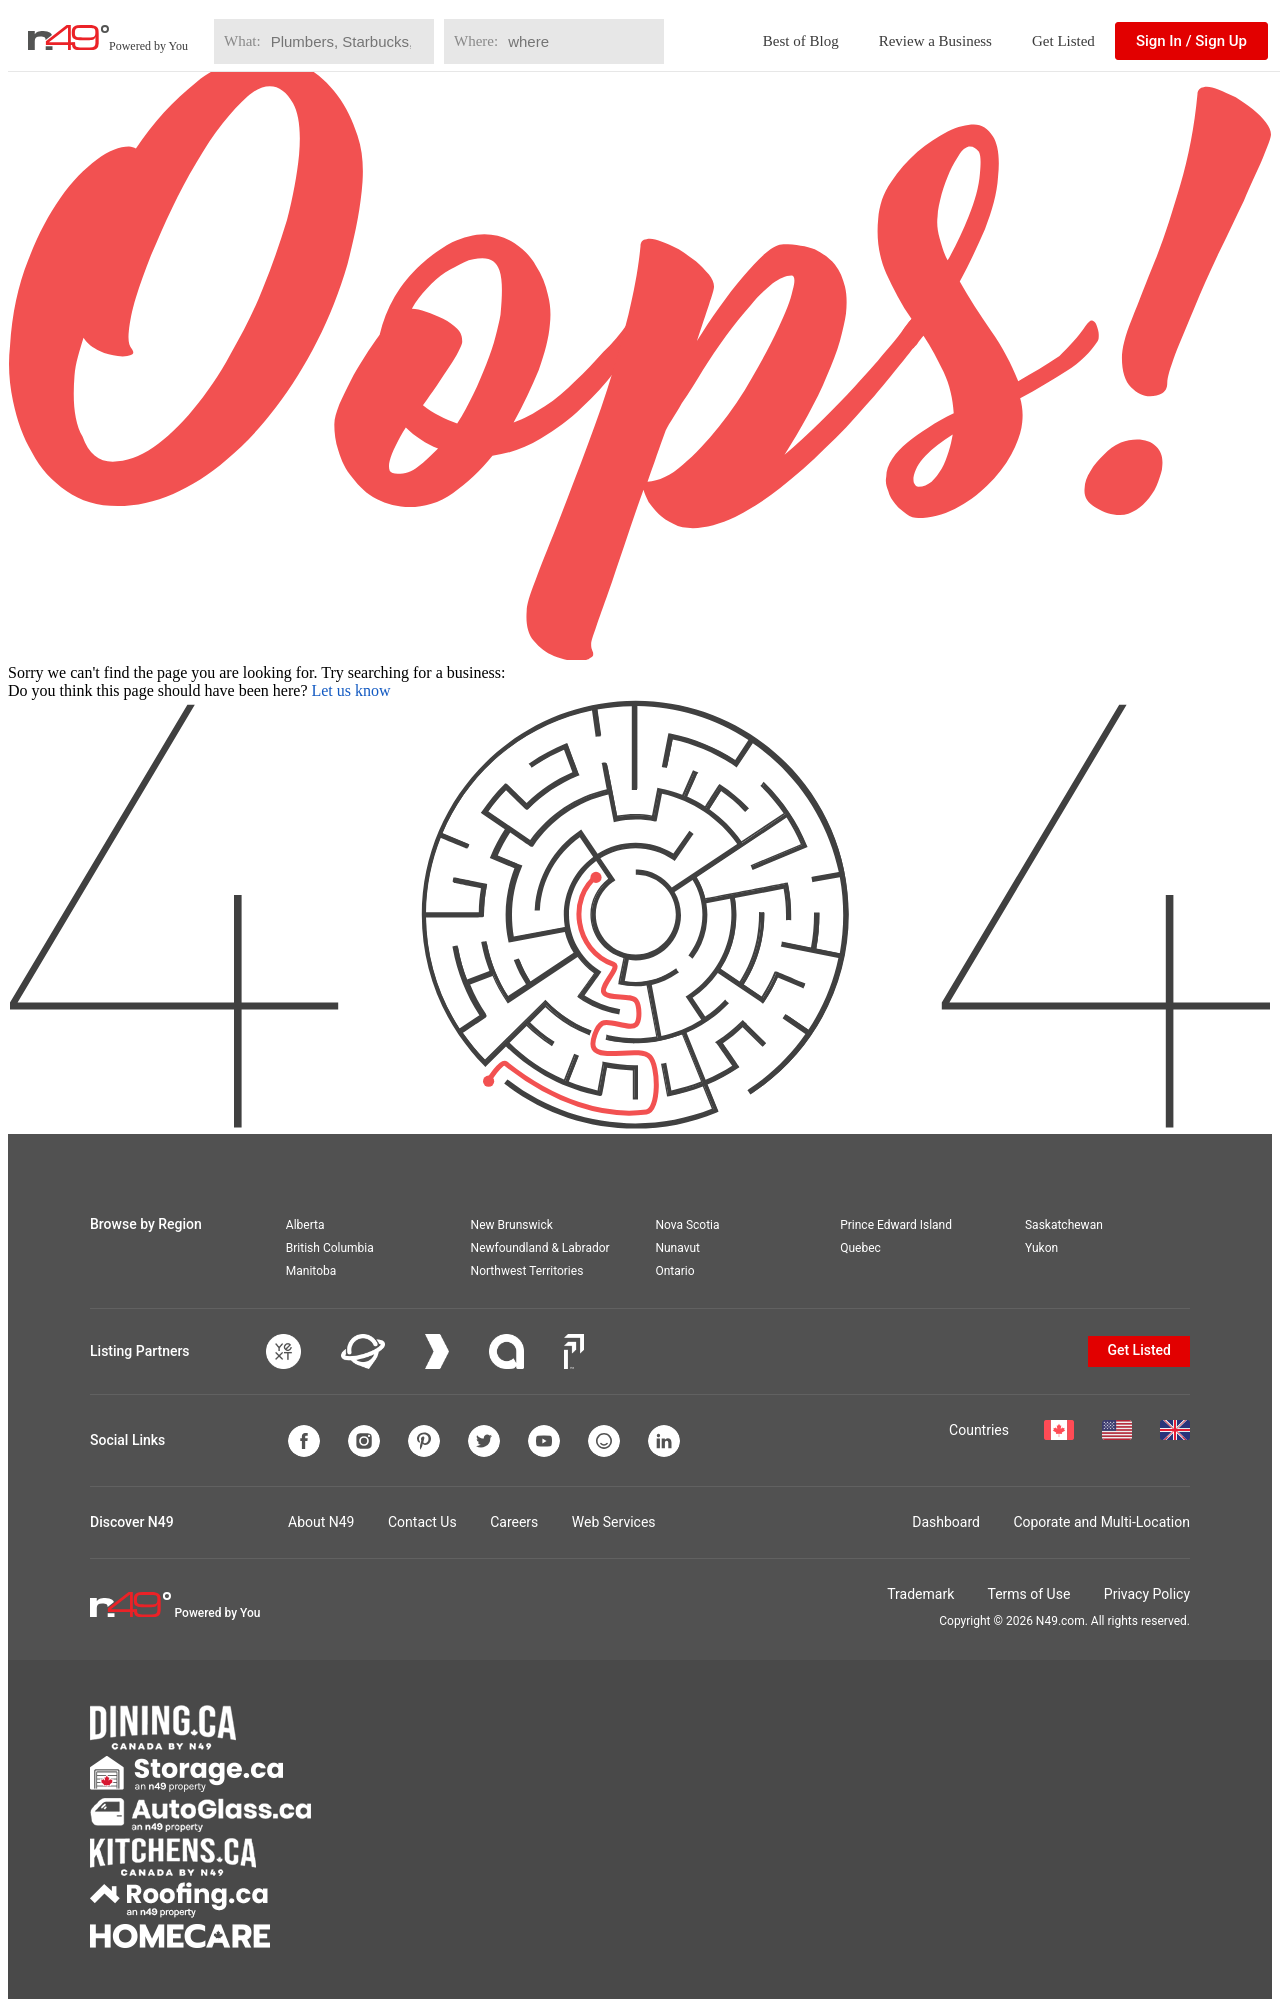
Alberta (305, 1225)
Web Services (614, 1522)
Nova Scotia (687, 1225)
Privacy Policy (1147, 1594)
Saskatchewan (1064, 1225)
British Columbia (330, 1248)
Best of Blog (801, 41)
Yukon (1041, 1248)
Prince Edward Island (896, 1225)
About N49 (321, 1522)
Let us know (350, 690)
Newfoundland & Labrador (540, 1248)
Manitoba (311, 1271)
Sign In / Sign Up (1191, 41)
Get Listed (1063, 41)
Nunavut (677, 1248)
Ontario (674, 1271)
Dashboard (946, 1522)
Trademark (920, 1594)
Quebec (860, 1248)
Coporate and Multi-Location (1101, 1522)
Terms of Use (1028, 1594)
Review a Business (935, 41)
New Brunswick (512, 1225)
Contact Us (422, 1522)
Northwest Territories (527, 1271)
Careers (514, 1522)
